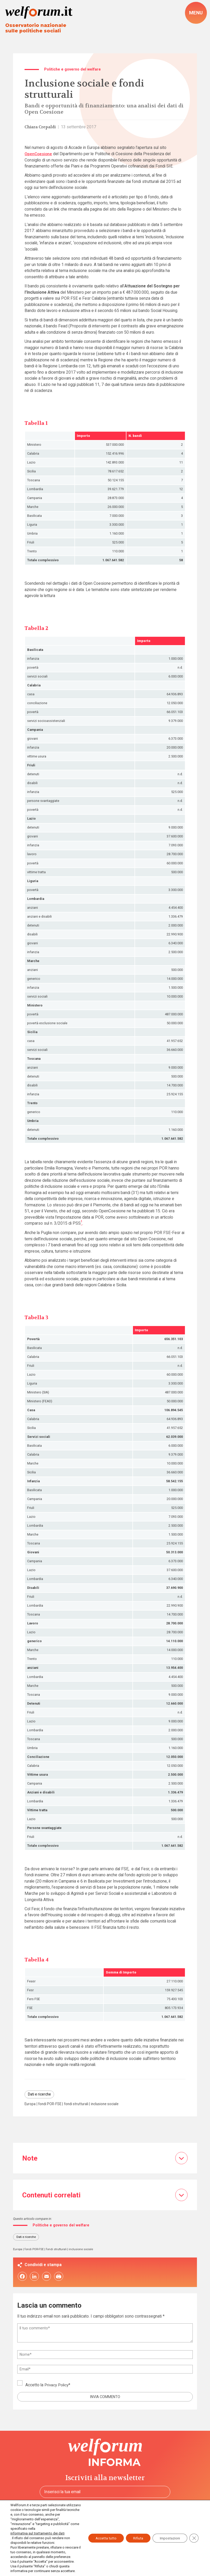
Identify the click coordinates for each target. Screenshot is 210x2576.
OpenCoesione (38, 154)
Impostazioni (168, 2531)
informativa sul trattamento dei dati (36, 2524)
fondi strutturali (80, 2104)
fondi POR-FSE (51, 2104)
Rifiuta (134, 2531)
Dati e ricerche (40, 2095)
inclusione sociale (110, 2104)
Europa (31, 2104)
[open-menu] (196, 13)
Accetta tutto (101, 2531)
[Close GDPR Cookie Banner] (194, 2531)
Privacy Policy (56, 2386)
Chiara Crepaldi (41, 127)
